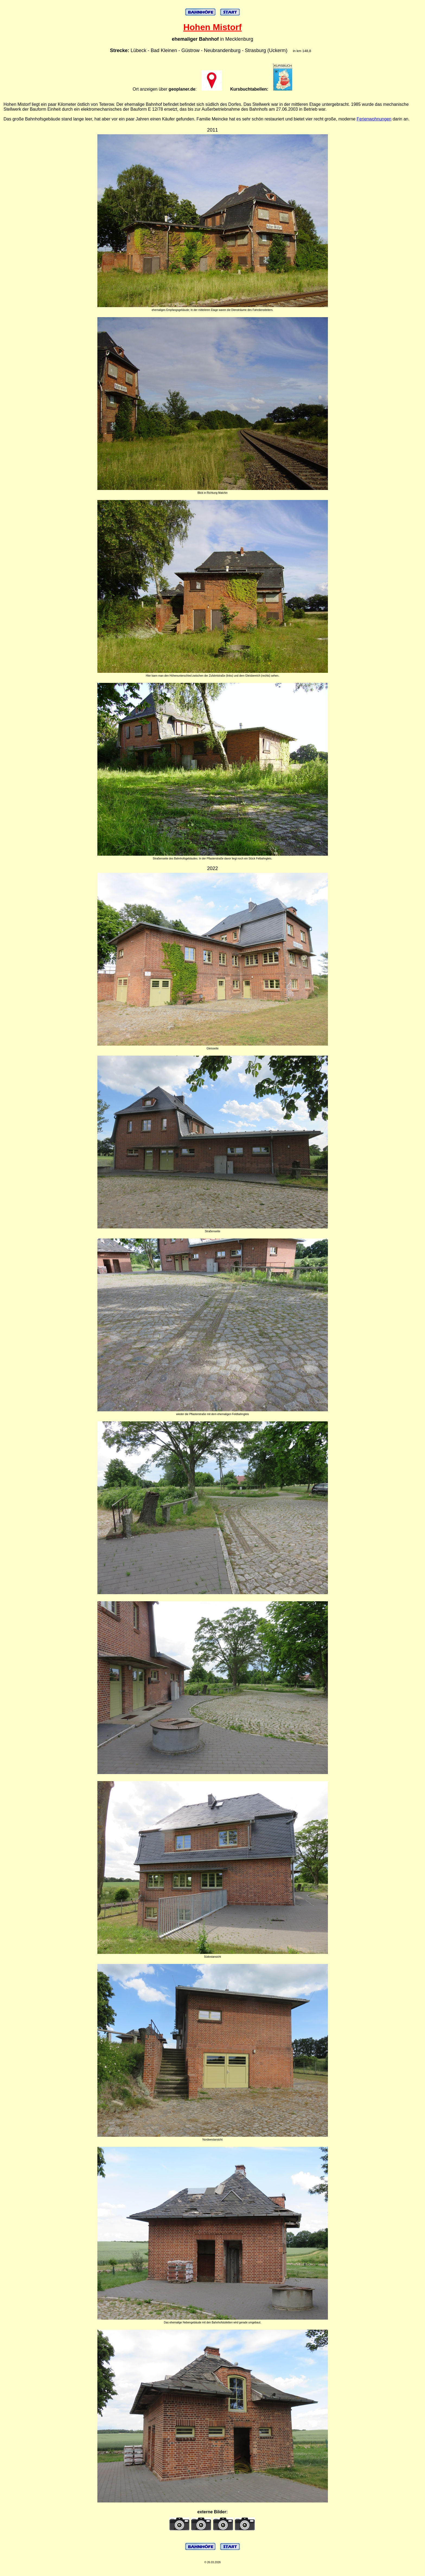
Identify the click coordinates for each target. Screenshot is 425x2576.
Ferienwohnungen (374, 119)
